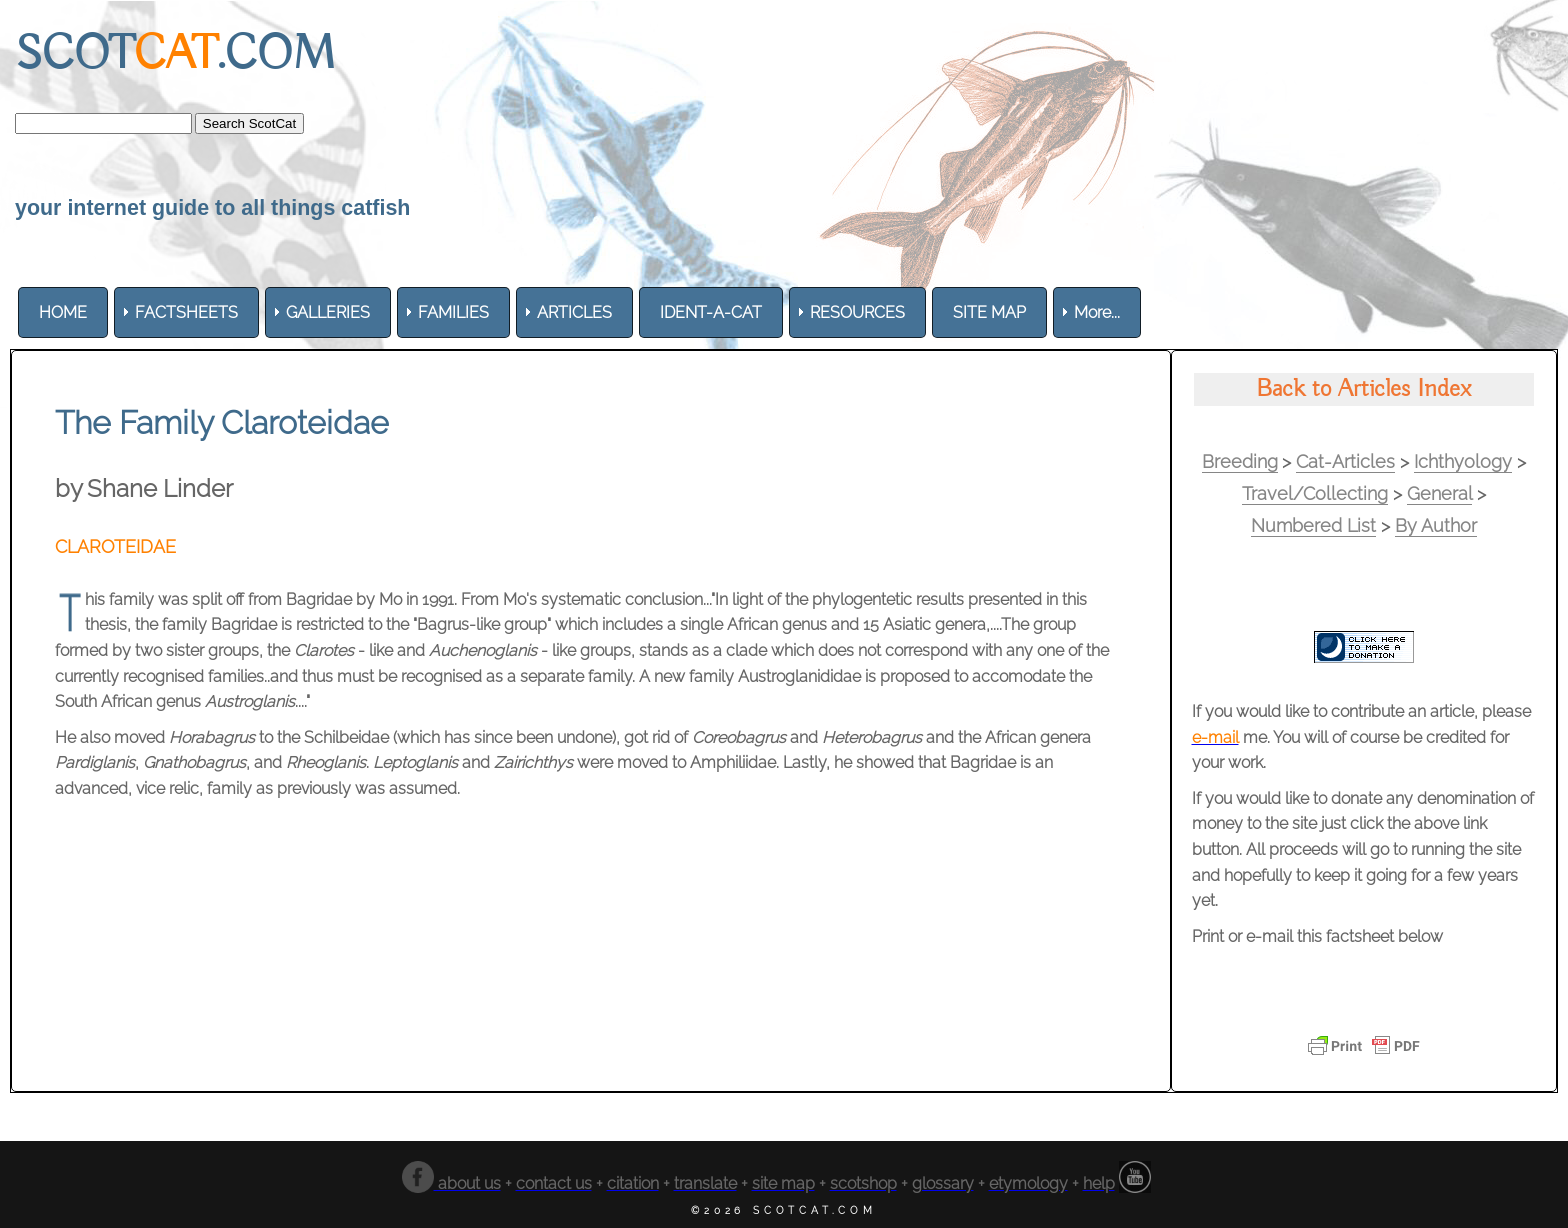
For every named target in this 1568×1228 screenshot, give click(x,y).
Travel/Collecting (1315, 493)
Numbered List (1313, 525)
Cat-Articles (1345, 461)
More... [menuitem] (1097, 312)
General (1439, 493)
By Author (1436, 525)
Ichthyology (1463, 461)
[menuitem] (63, 312)
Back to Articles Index (1363, 389)
